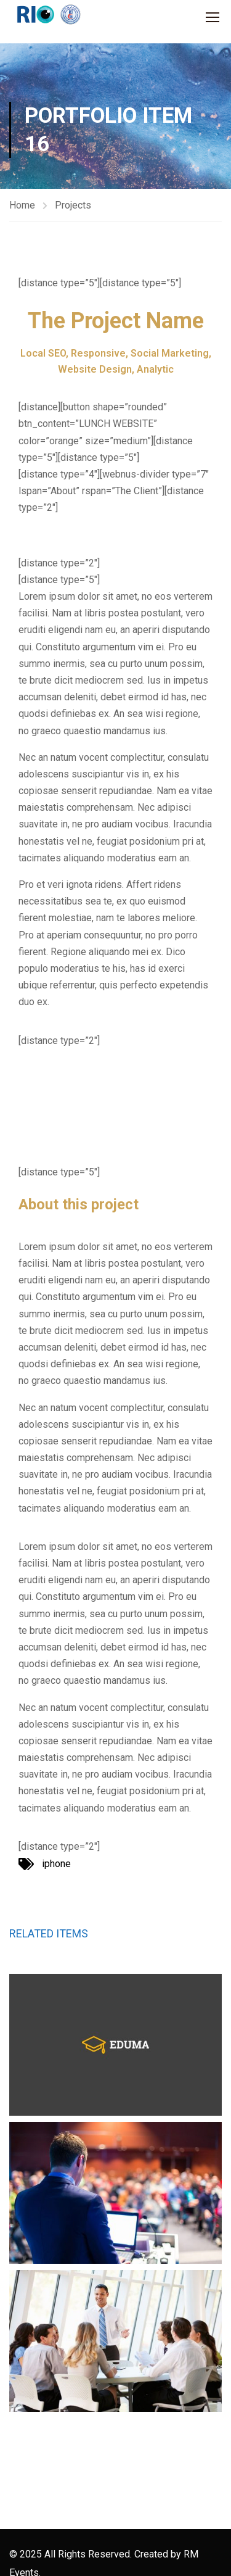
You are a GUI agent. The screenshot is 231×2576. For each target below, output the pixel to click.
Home (22, 205)
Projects (73, 205)
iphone (56, 1864)
